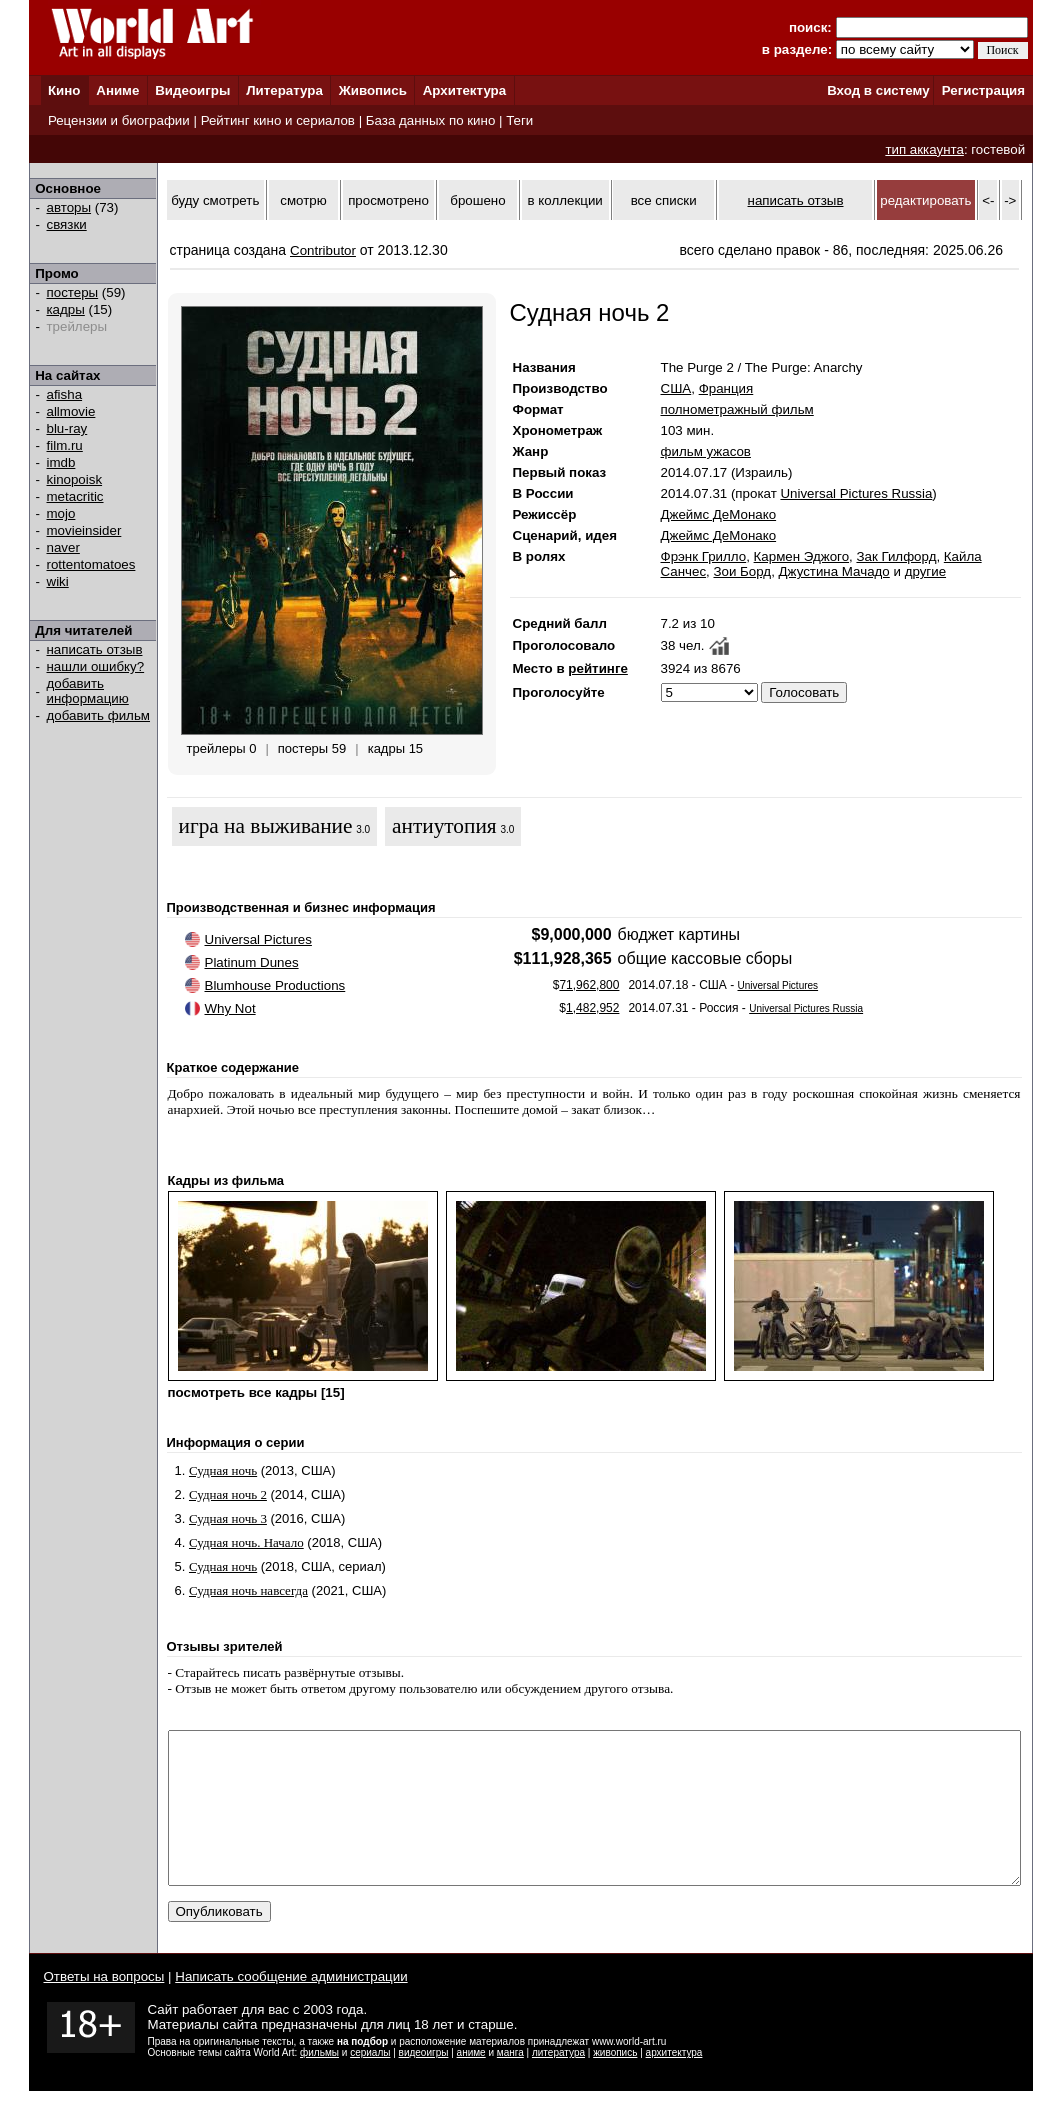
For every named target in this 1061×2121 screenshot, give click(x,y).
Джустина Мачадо (834, 571)
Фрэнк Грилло (704, 556)
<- (988, 200)
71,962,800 (589, 985)
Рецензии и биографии (119, 120)
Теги (519, 120)
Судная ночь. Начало (246, 1542)
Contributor (323, 250)
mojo (61, 513)
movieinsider (84, 530)
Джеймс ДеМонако (719, 514)
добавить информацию (88, 691)
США (676, 388)
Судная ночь (223, 1470)
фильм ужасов (706, 451)
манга (510, 2082)
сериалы (370, 2082)
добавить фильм (99, 715)
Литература (284, 90)
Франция (726, 388)
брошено (477, 200)
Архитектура (464, 90)
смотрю (303, 200)
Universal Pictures (258, 939)
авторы (69, 207)
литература (558, 2082)
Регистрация (983, 90)
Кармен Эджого (801, 556)
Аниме (117, 90)
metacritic (75, 496)
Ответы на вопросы (104, 2006)
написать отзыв (95, 649)
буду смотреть (215, 200)
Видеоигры (192, 90)
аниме (471, 2082)
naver (63, 547)
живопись (615, 2082)
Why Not (230, 1008)
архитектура (674, 2082)
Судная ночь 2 (228, 1494)
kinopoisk (75, 479)
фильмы (319, 2082)
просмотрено (388, 200)
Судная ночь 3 (228, 1518)
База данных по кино (430, 120)
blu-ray (67, 428)
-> (1010, 200)
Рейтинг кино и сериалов (278, 120)
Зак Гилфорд (896, 556)
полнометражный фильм (737, 409)
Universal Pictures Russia (856, 493)
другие (925, 571)
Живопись (373, 90)
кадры (66, 309)
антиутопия (444, 826)
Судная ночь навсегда (248, 1590)
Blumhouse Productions (275, 985)
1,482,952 (592, 1008)
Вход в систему (878, 90)
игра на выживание (266, 826)
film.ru (65, 445)
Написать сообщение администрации (291, 2006)
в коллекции (565, 200)
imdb (61, 462)
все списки (664, 200)
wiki (58, 581)
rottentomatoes (91, 564)
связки (67, 224)
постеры (73, 292)
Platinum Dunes (252, 962)
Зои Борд (742, 571)
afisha (65, 394)
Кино (64, 90)
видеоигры (424, 2082)
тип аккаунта (924, 149)
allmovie (71, 411)
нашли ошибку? (96, 666)
